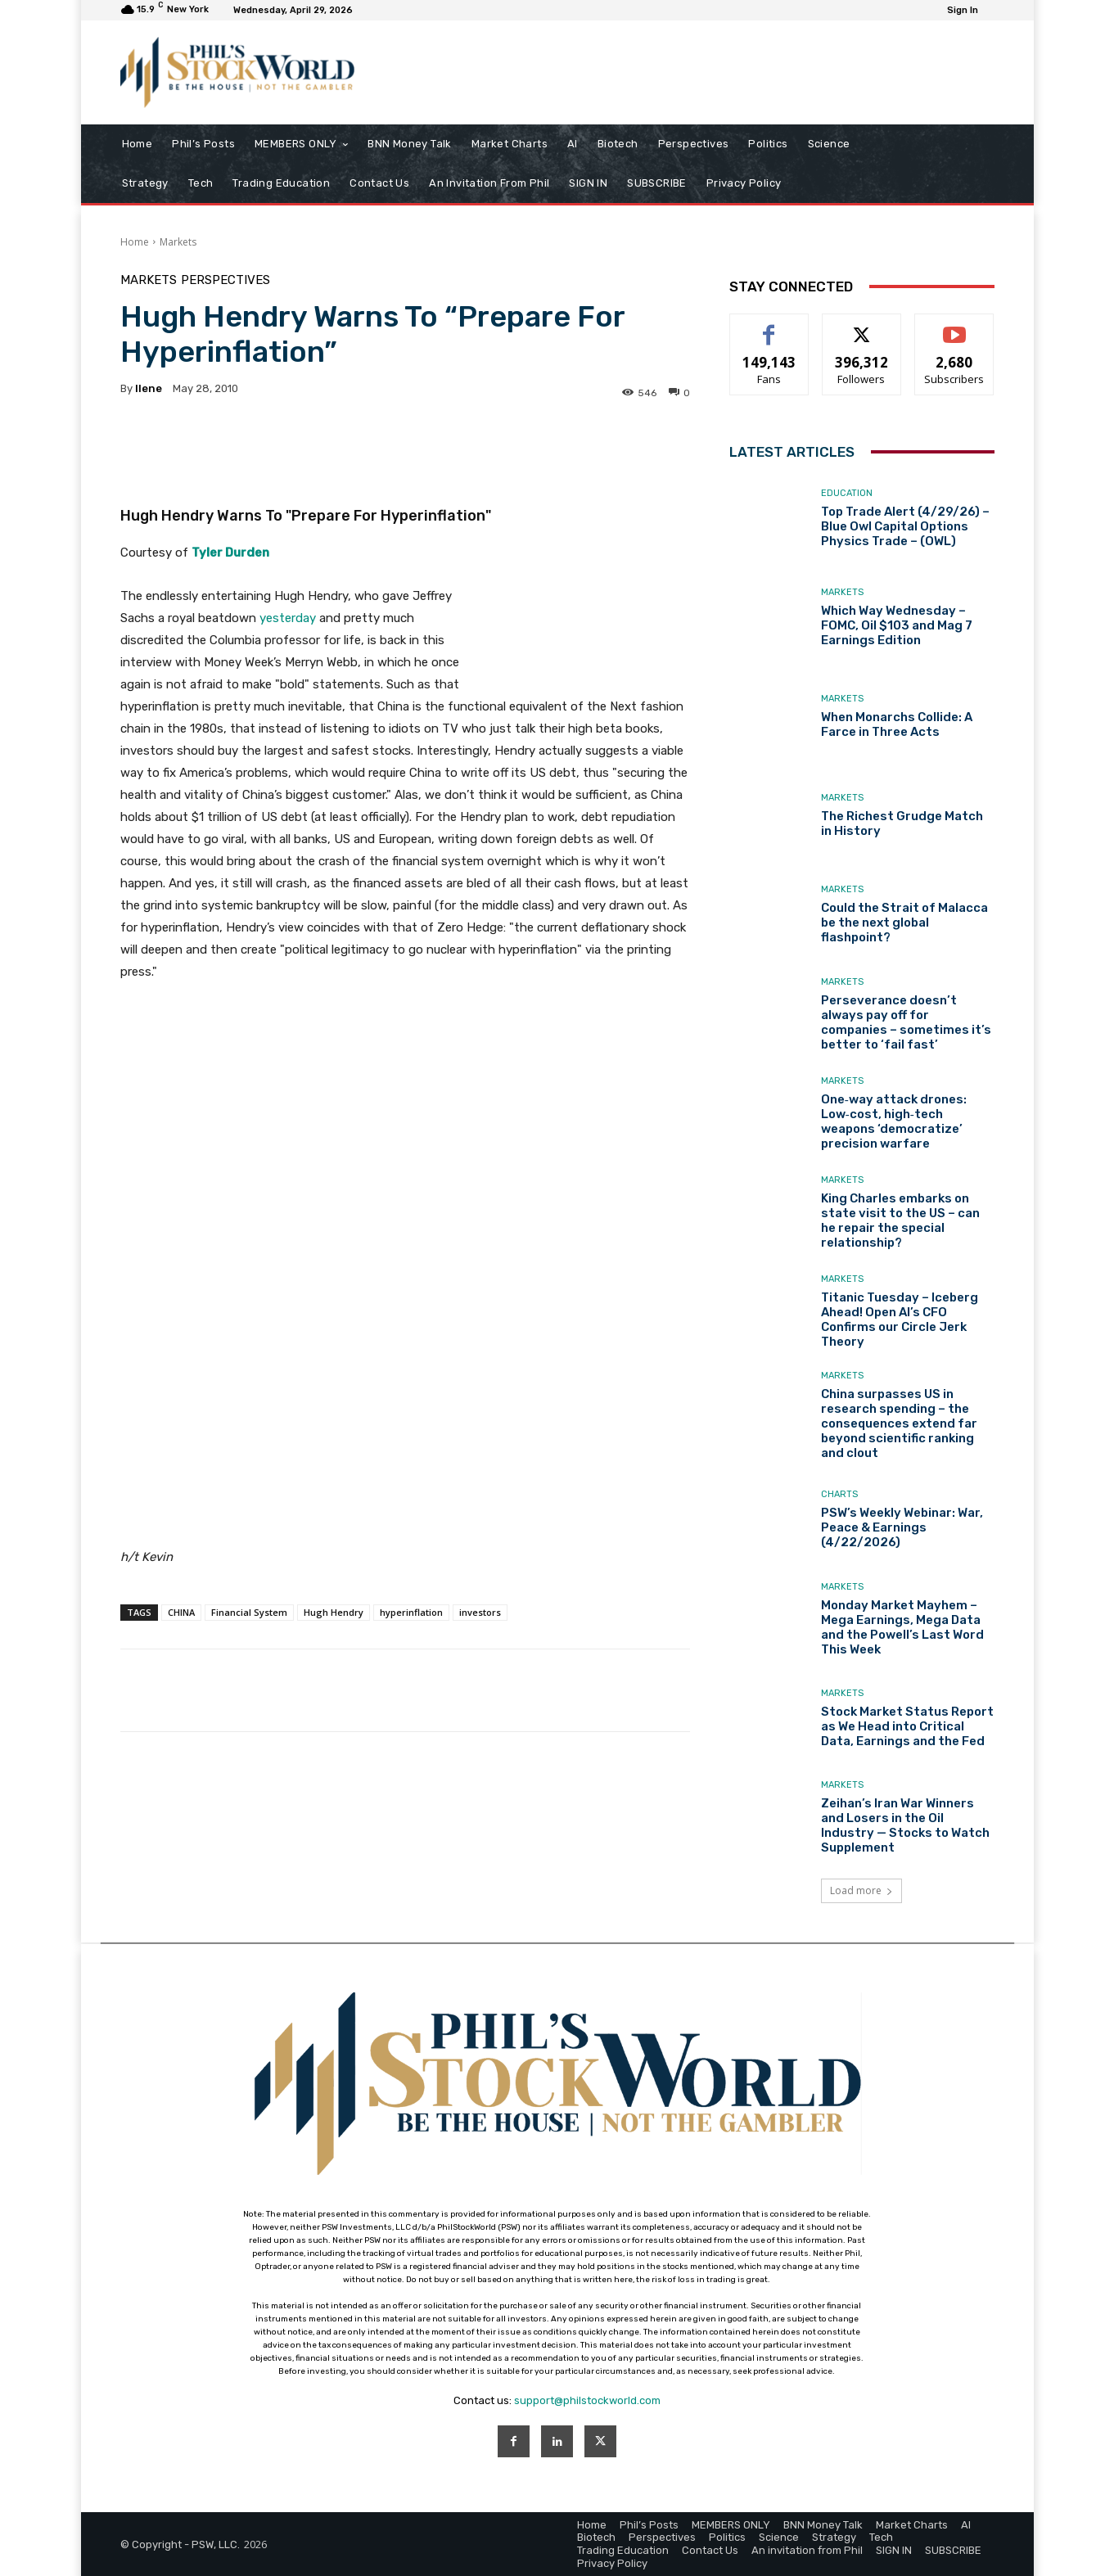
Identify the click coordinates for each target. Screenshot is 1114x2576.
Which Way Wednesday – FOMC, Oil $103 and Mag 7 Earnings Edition (896, 625)
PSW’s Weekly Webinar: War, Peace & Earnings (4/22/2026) (902, 1527)
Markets (178, 242)
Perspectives (225, 280)
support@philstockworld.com (587, 2400)
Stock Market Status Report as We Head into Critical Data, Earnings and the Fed (907, 1726)
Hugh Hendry (333, 1612)
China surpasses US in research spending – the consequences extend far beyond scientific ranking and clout (899, 1423)
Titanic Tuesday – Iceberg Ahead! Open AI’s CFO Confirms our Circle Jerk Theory (899, 1319)
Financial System (249, 1612)
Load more (861, 1890)
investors (480, 1612)
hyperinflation (411, 1612)
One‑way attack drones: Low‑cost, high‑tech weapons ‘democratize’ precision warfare (894, 1121)
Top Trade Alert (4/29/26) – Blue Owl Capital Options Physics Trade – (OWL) (905, 526)
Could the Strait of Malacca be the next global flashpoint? (904, 922)
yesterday (289, 618)
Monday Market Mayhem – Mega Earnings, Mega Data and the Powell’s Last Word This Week (902, 1627)
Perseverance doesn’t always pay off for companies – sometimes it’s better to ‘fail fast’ (906, 1022)
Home (134, 242)
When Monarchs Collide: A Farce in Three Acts (896, 724)
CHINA (181, 1612)
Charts (839, 1494)
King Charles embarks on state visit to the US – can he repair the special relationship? (900, 1220)
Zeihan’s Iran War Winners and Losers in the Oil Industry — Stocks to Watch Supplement (905, 1825)
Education (847, 493)
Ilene (148, 388)
